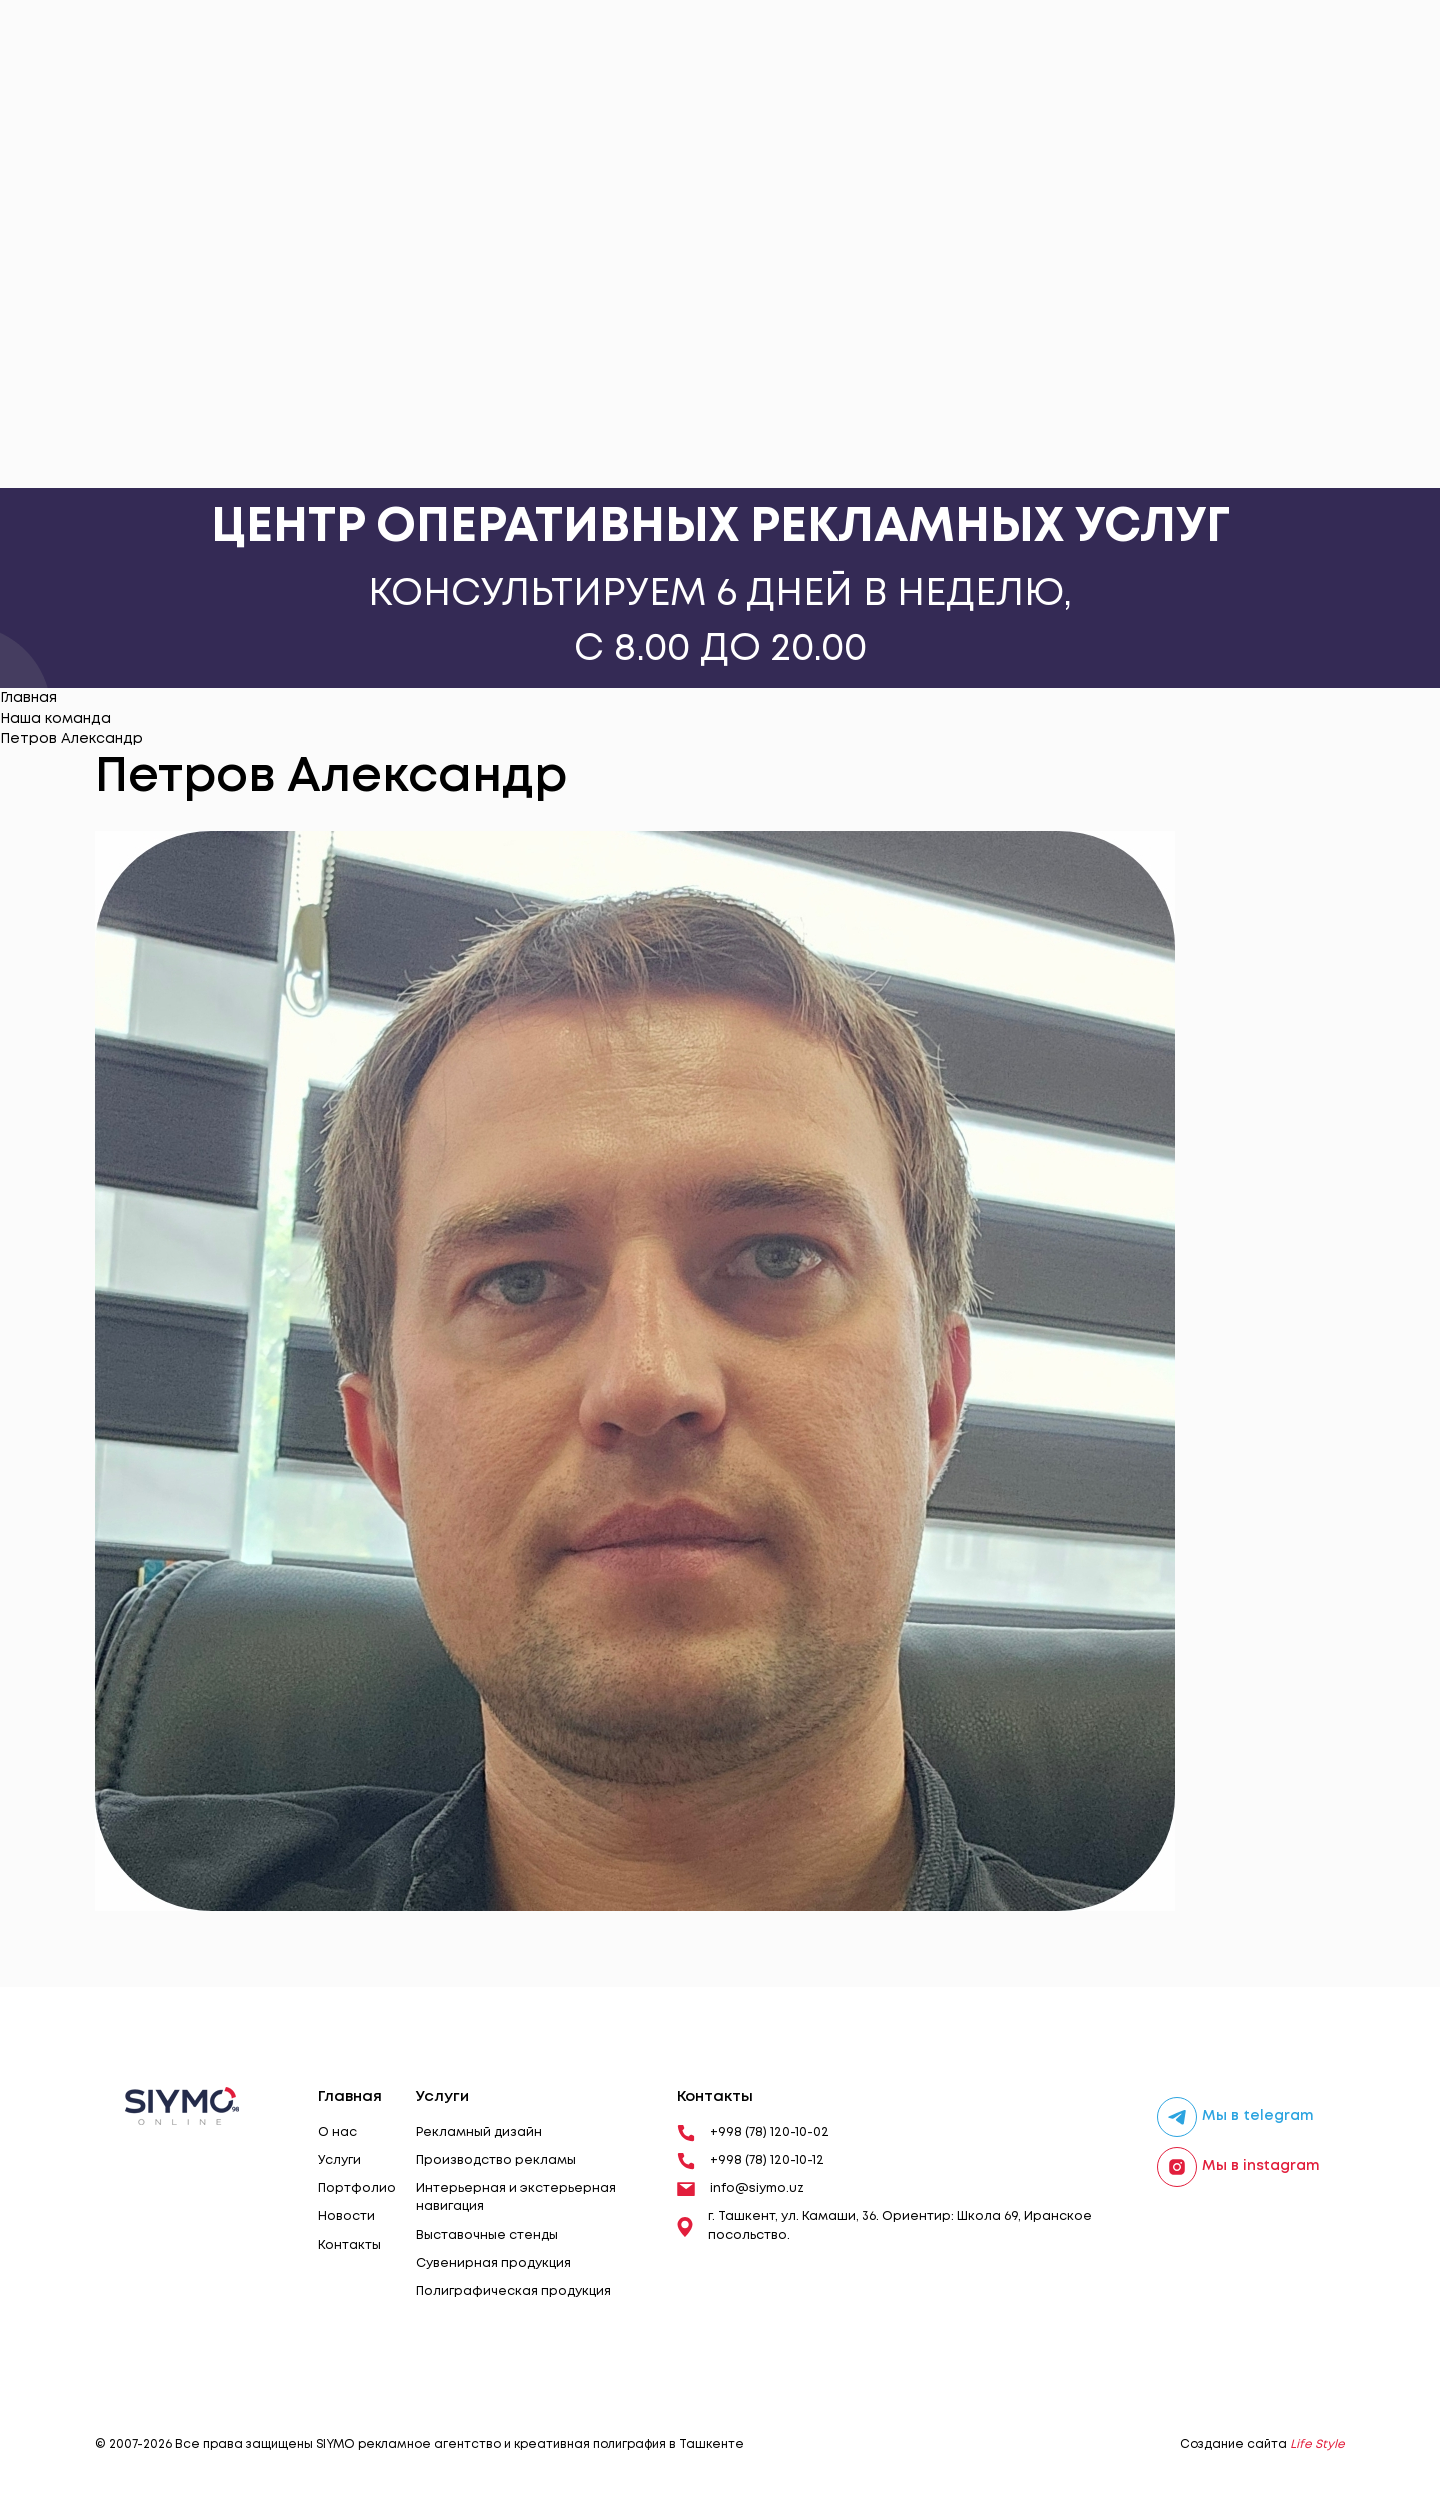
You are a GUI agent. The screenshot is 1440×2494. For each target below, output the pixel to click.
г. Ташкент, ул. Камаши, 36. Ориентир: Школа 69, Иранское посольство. (884, 2225)
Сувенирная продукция (493, 2263)
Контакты (349, 2245)
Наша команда (55, 719)
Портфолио (357, 2188)
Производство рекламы (496, 2160)
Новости (346, 2216)
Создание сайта (1262, 2444)
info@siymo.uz (740, 2189)
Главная (28, 698)
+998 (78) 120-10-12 (750, 2161)
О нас (337, 2132)
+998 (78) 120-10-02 (753, 2133)
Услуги (339, 2160)
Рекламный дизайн (479, 2132)
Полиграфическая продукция (513, 2291)
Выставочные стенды (487, 2235)
